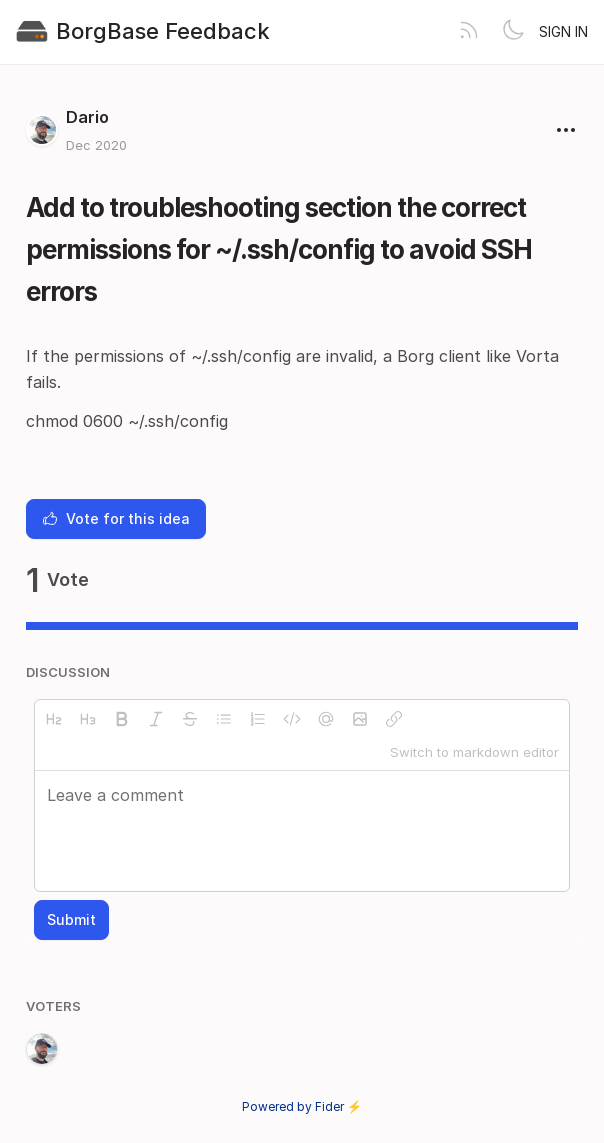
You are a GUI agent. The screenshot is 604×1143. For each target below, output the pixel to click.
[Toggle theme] (513, 32)
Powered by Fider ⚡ (302, 1106)
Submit (71, 919)
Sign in (563, 31)
